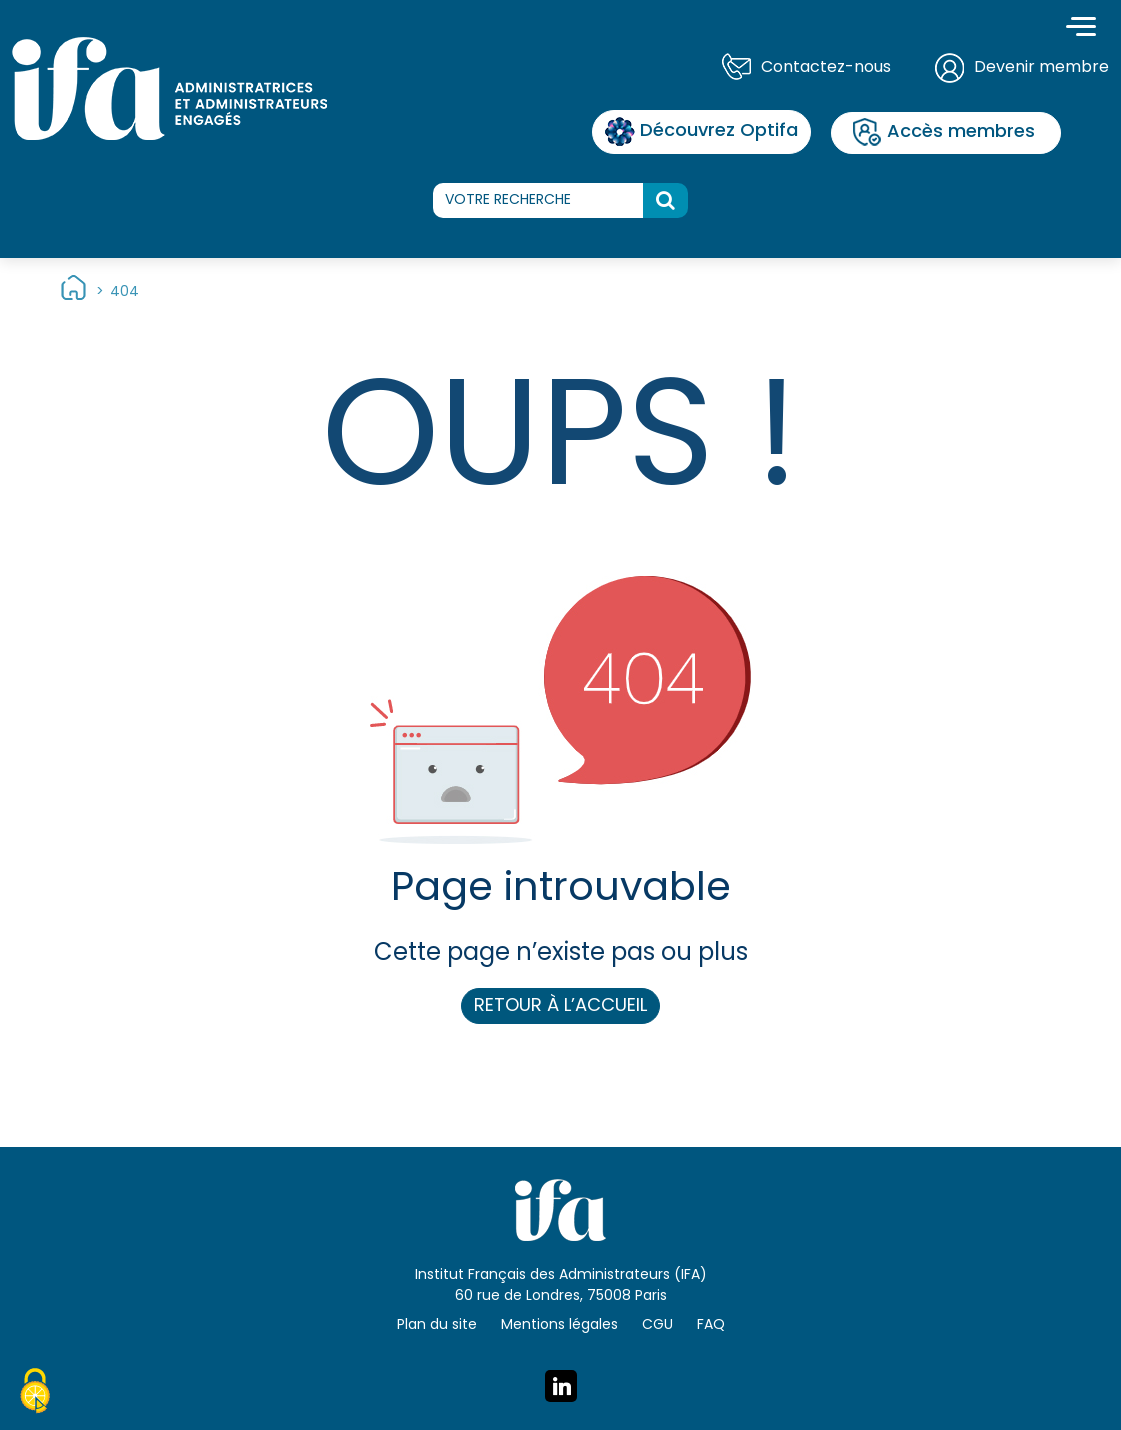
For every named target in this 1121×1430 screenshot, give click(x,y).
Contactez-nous (826, 68)
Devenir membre (1041, 68)
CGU (657, 1325)
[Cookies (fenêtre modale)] (35, 1394)
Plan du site (437, 1325)
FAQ (711, 1325)
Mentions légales (559, 1325)
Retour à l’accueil (560, 1006)
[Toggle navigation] (1081, 29)
